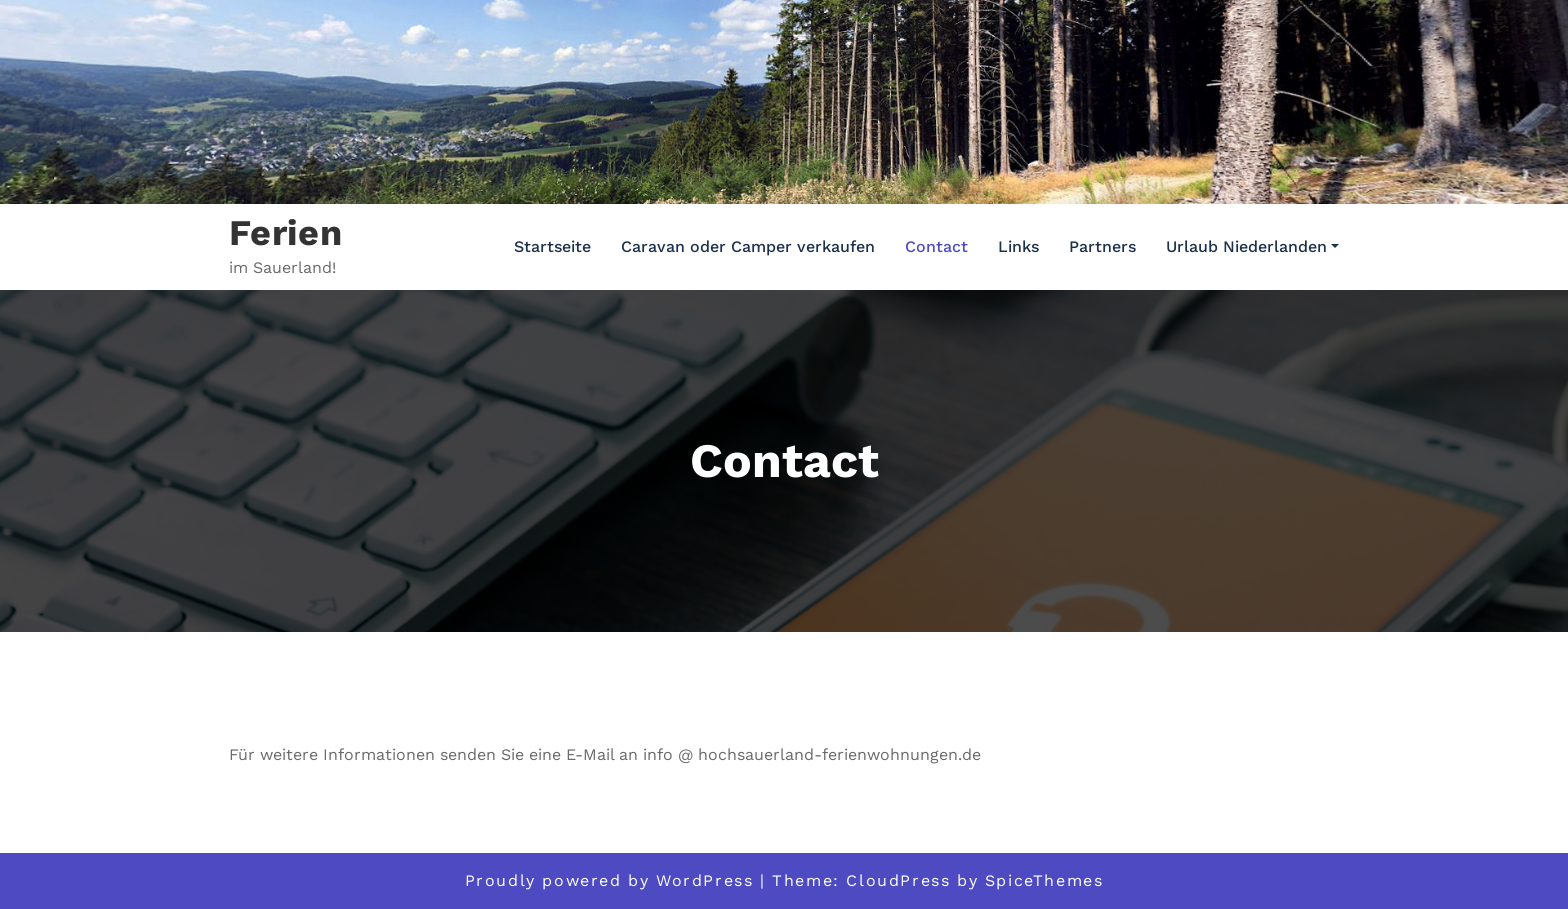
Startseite (552, 246)
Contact (936, 246)
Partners (1102, 246)
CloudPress (898, 880)
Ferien (286, 233)
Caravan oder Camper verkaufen (748, 246)
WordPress (704, 880)
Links (1018, 246)
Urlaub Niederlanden (1252, 246)
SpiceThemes (1044, 880)
